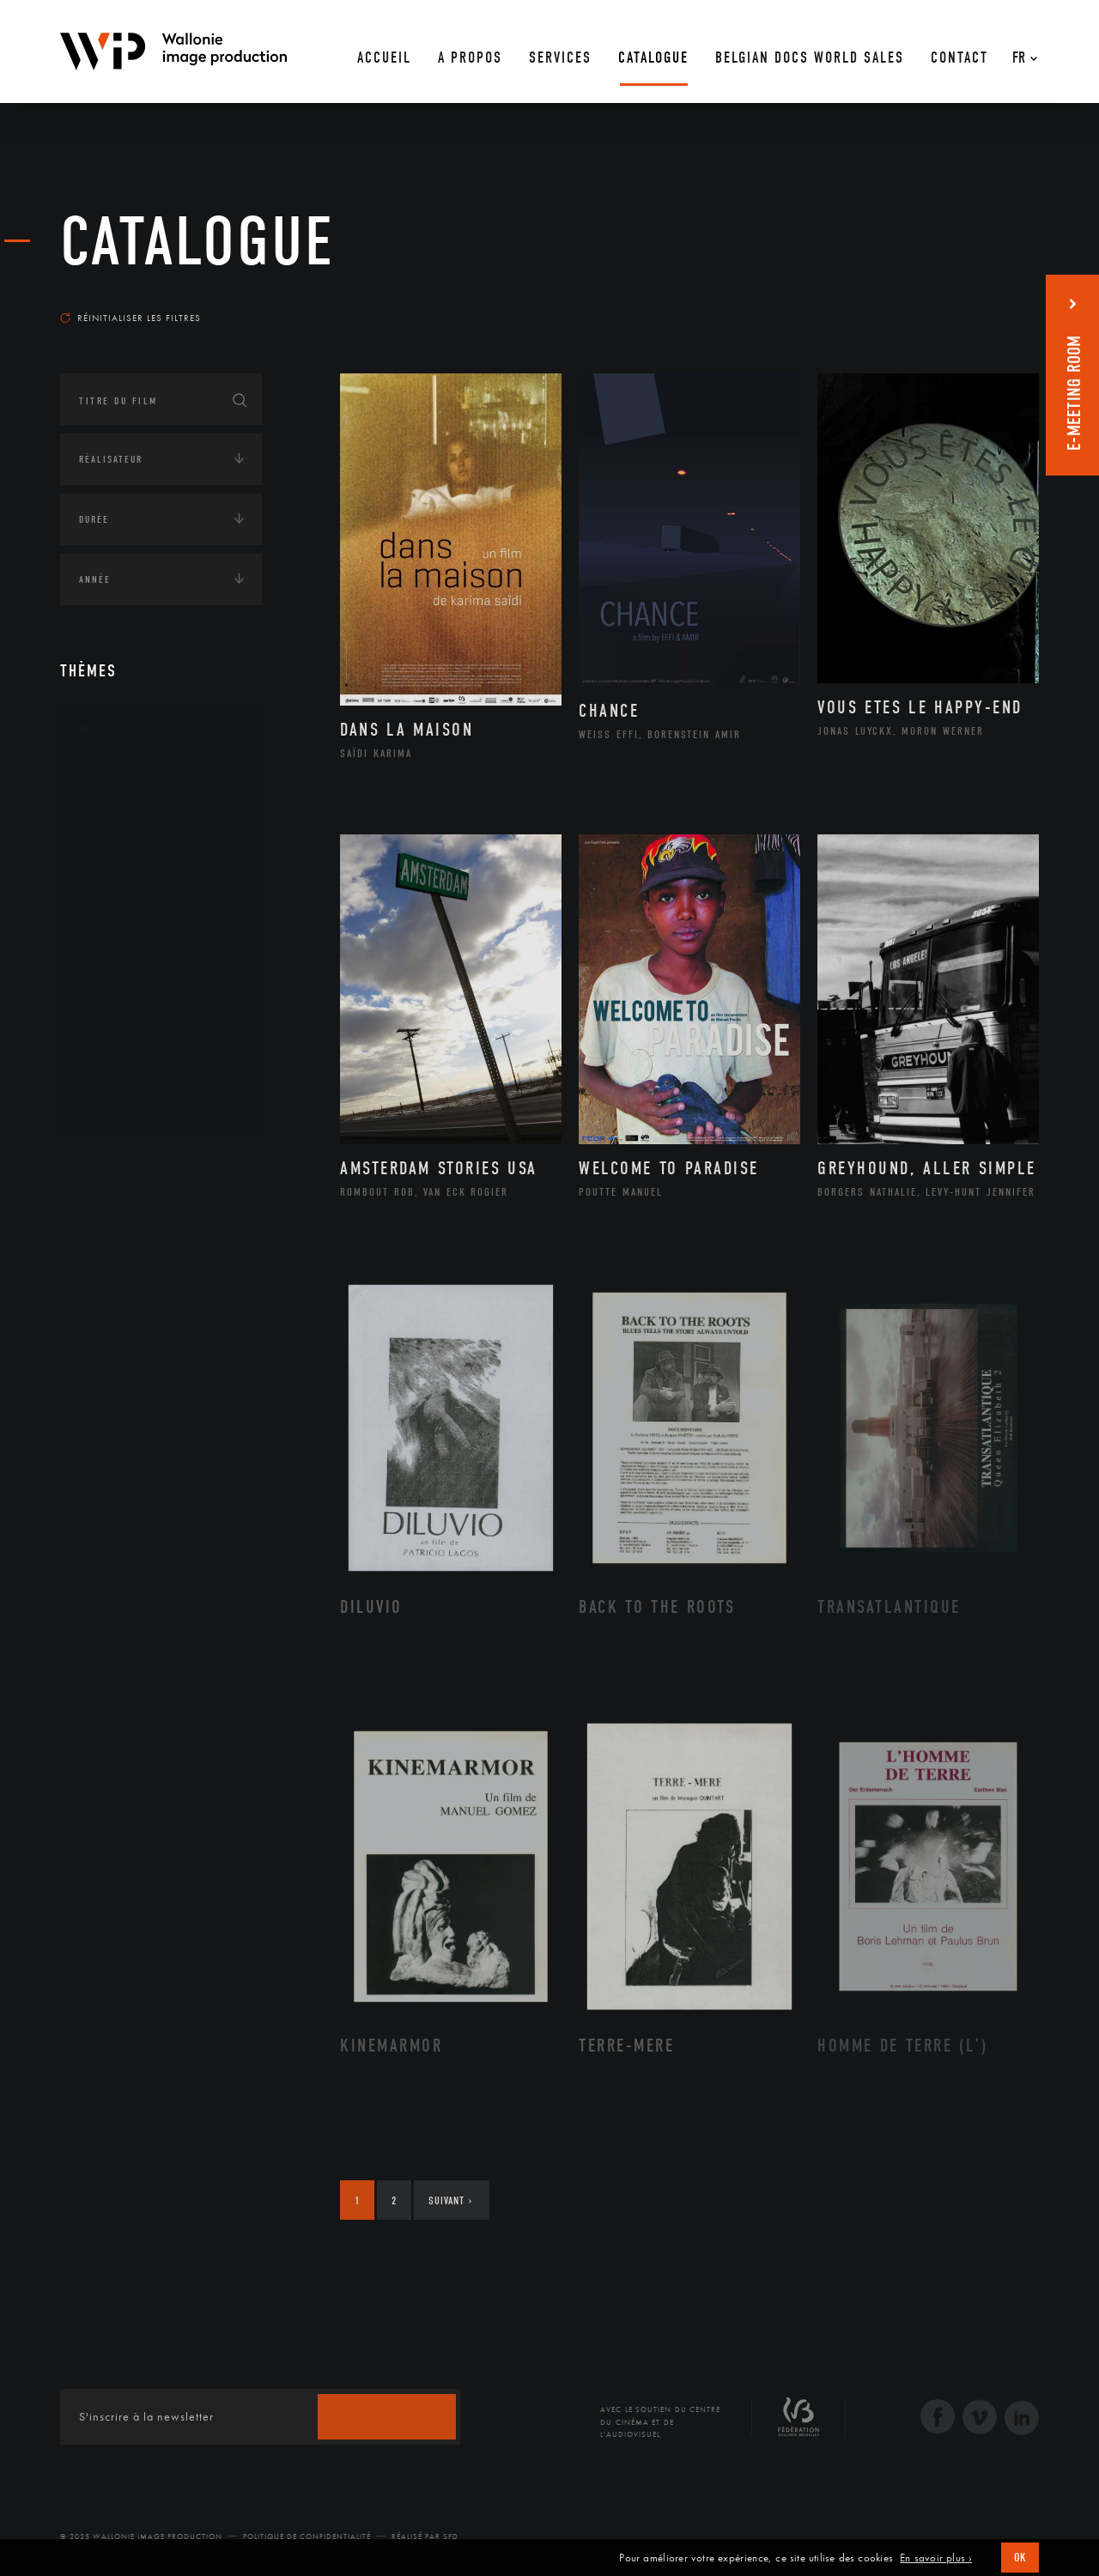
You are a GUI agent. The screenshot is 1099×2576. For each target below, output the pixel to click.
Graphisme (125, 889)
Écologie (101, 1386)
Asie (106, 1300)
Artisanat (124, 807)
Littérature (127, 916)
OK (1020, 2557)
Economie (102, 1439)
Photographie (135, 1053)
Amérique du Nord (149, 1245)
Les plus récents (996, 301)
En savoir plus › (936, 2558)
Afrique (118, 1218)
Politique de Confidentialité (307, 2536)
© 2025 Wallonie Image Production (141, 2536)
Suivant (450, 2200)
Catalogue (197, 242)
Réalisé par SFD (425, 2536)
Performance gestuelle (162, 1025)
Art (86, 729)
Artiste (115, 835)
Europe (115, 1327)
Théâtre (117, 1108)
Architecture (133, 780)
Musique (120, 944)
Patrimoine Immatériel (161, 971)
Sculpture (123, 1080)
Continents (108, 1167)
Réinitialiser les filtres (130, 318)
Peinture (119, 998)
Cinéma (116, 861)
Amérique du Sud (144, 1273)
